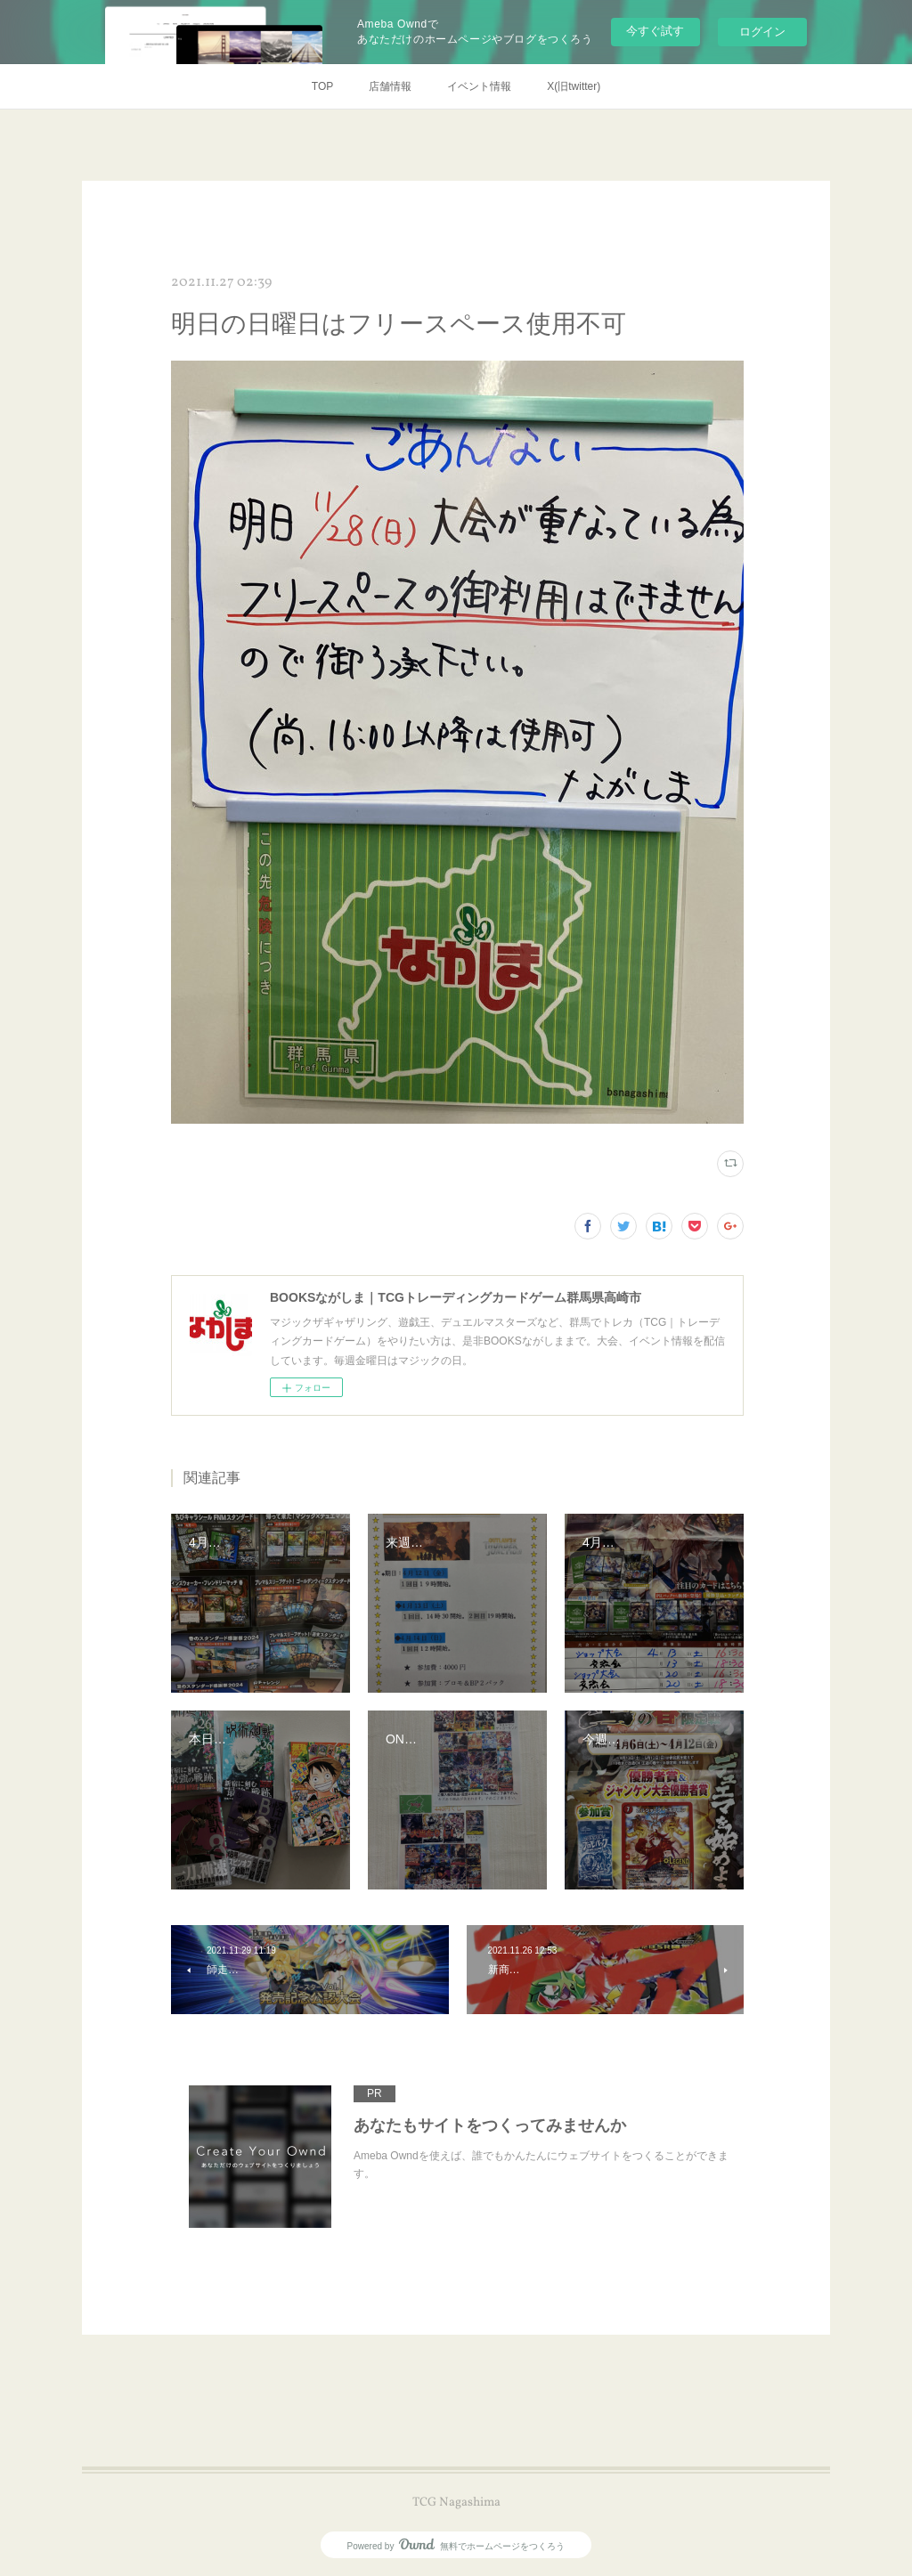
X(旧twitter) (573, 86)
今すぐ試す (655, 30)
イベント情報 (479, 86)
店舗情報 (390, 86)
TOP (322, 86)
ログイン (762, 31)
